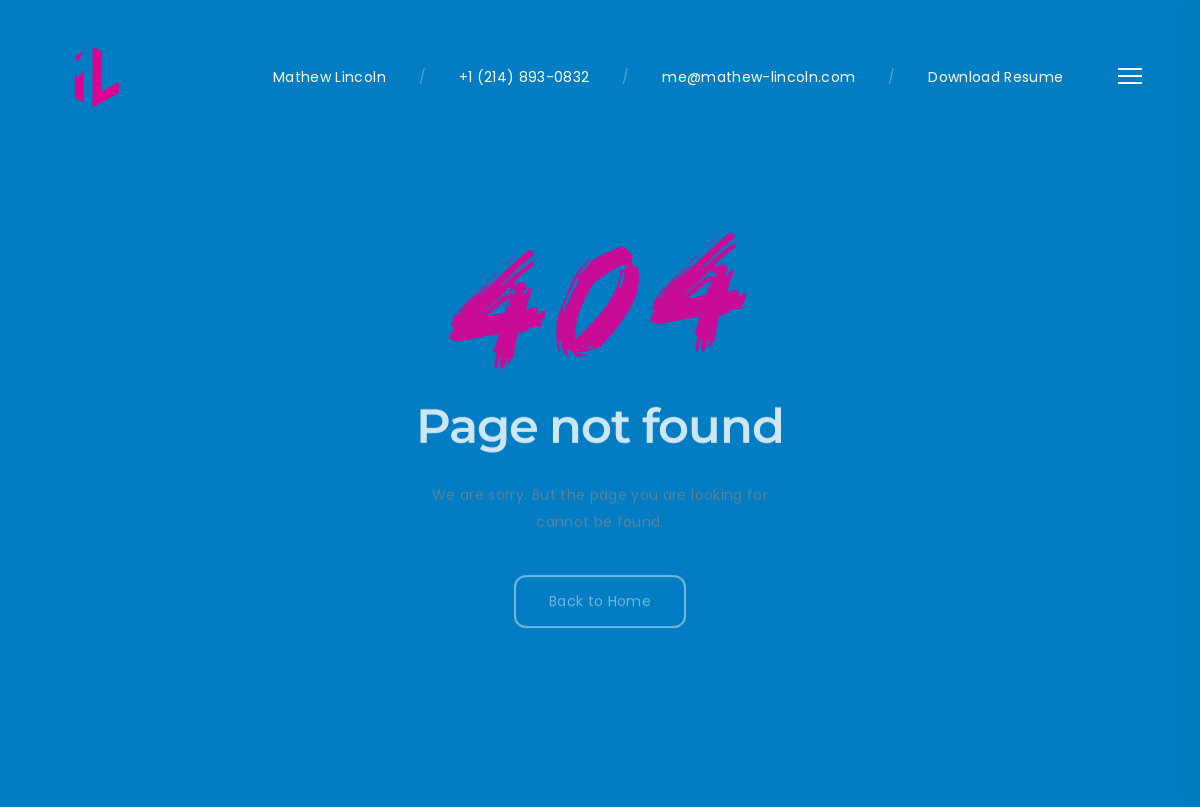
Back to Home (600, 604)
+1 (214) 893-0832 (524, 77)
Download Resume (995, 77)
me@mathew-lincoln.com (758, 77)
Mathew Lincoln (329, 77)
